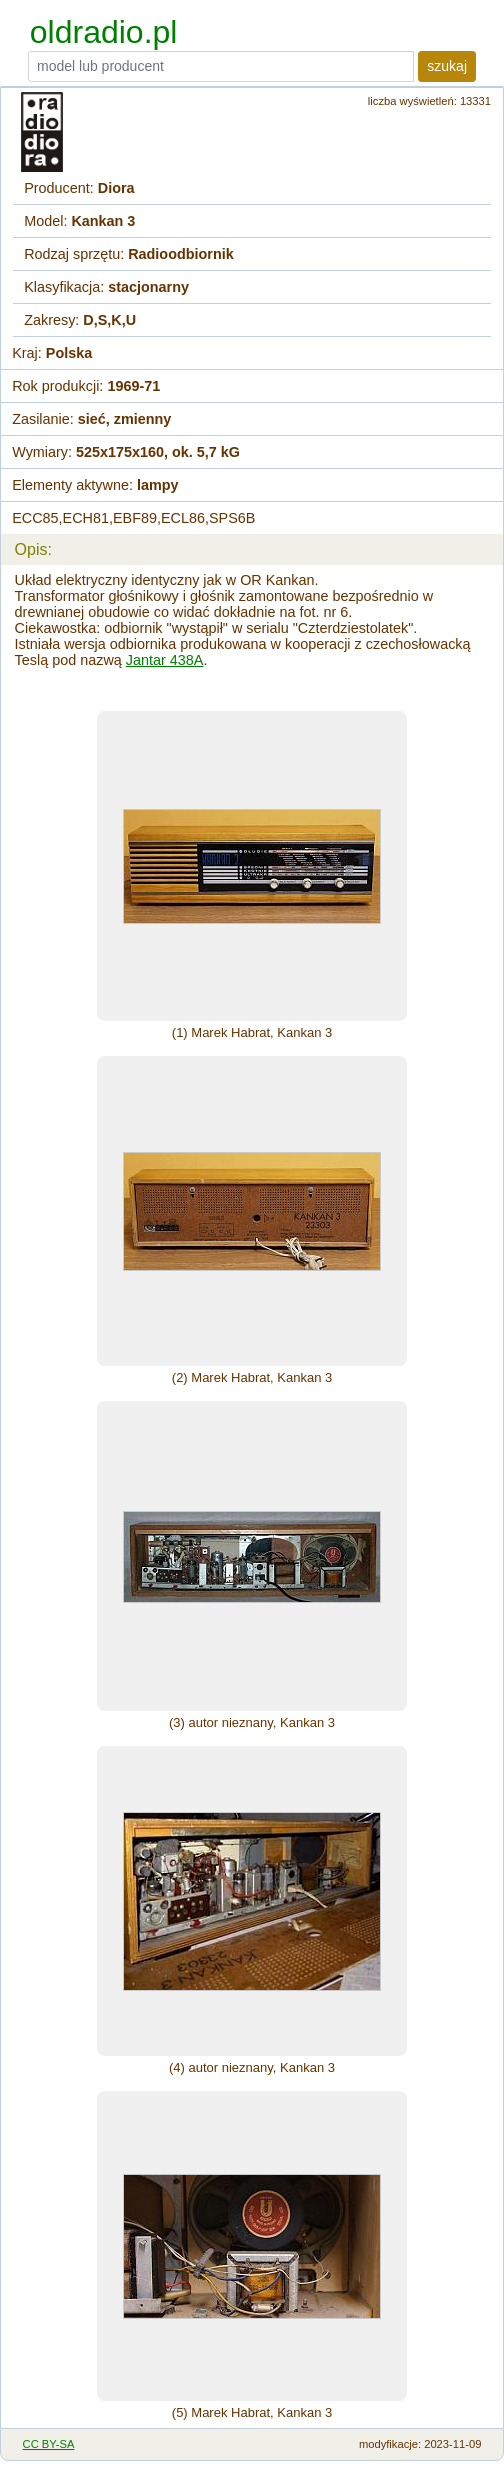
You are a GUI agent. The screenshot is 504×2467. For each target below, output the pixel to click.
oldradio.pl (104, 32)
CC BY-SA (49, 2444)
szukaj (447, 66)
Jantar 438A (165, 660)
